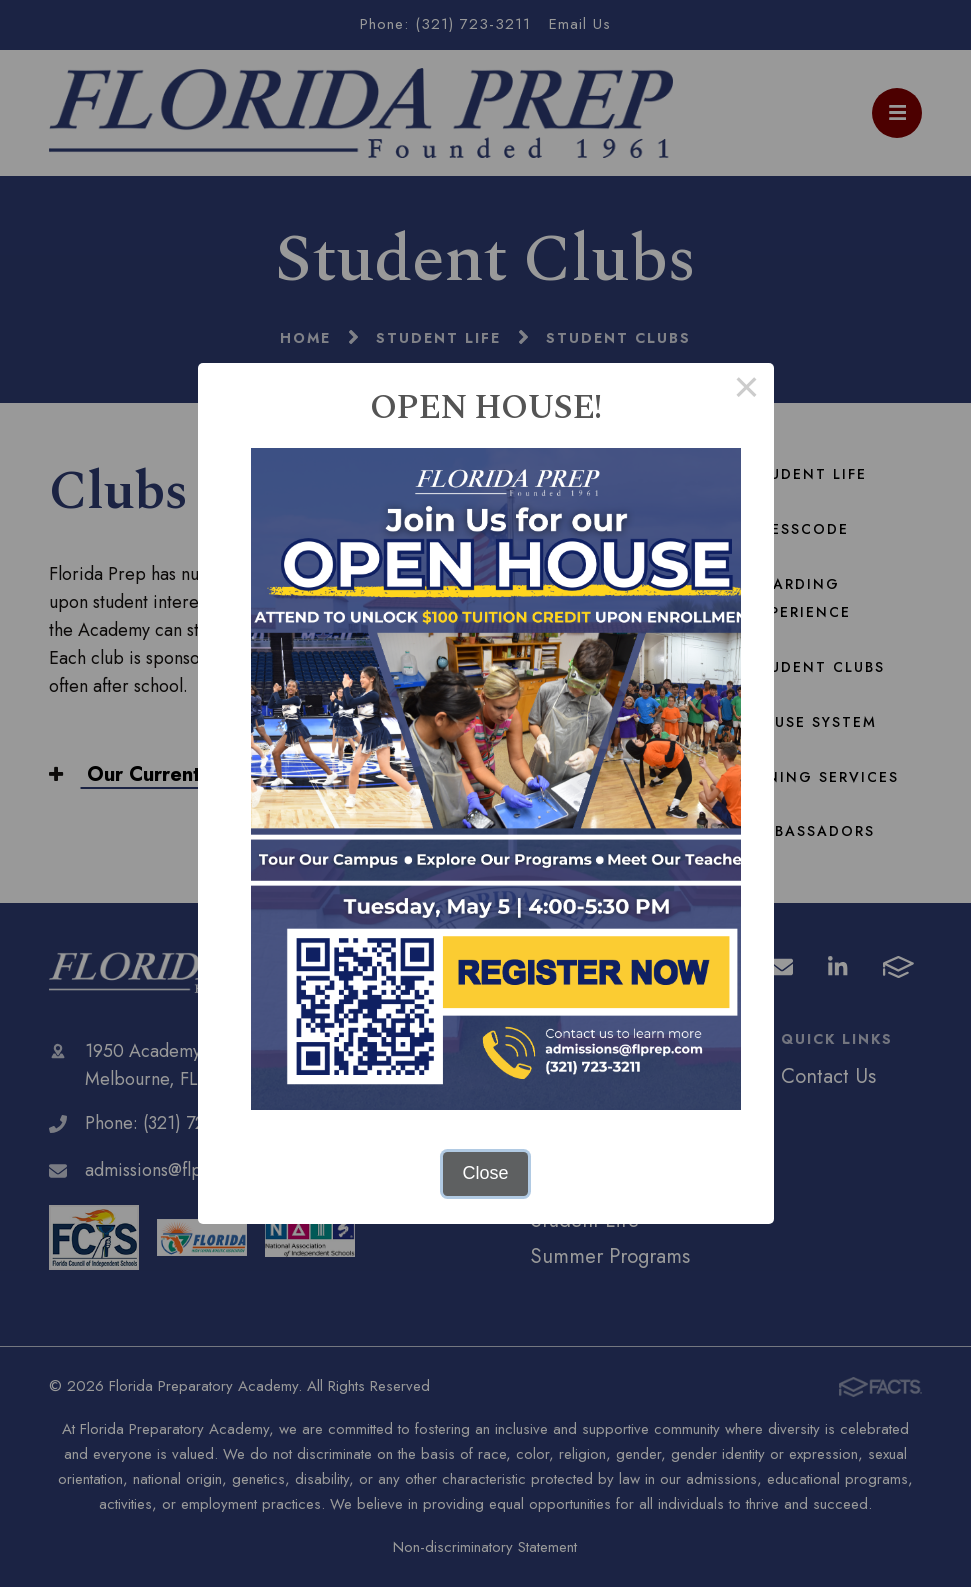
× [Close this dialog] (746, 390)
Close (485, 1173)
